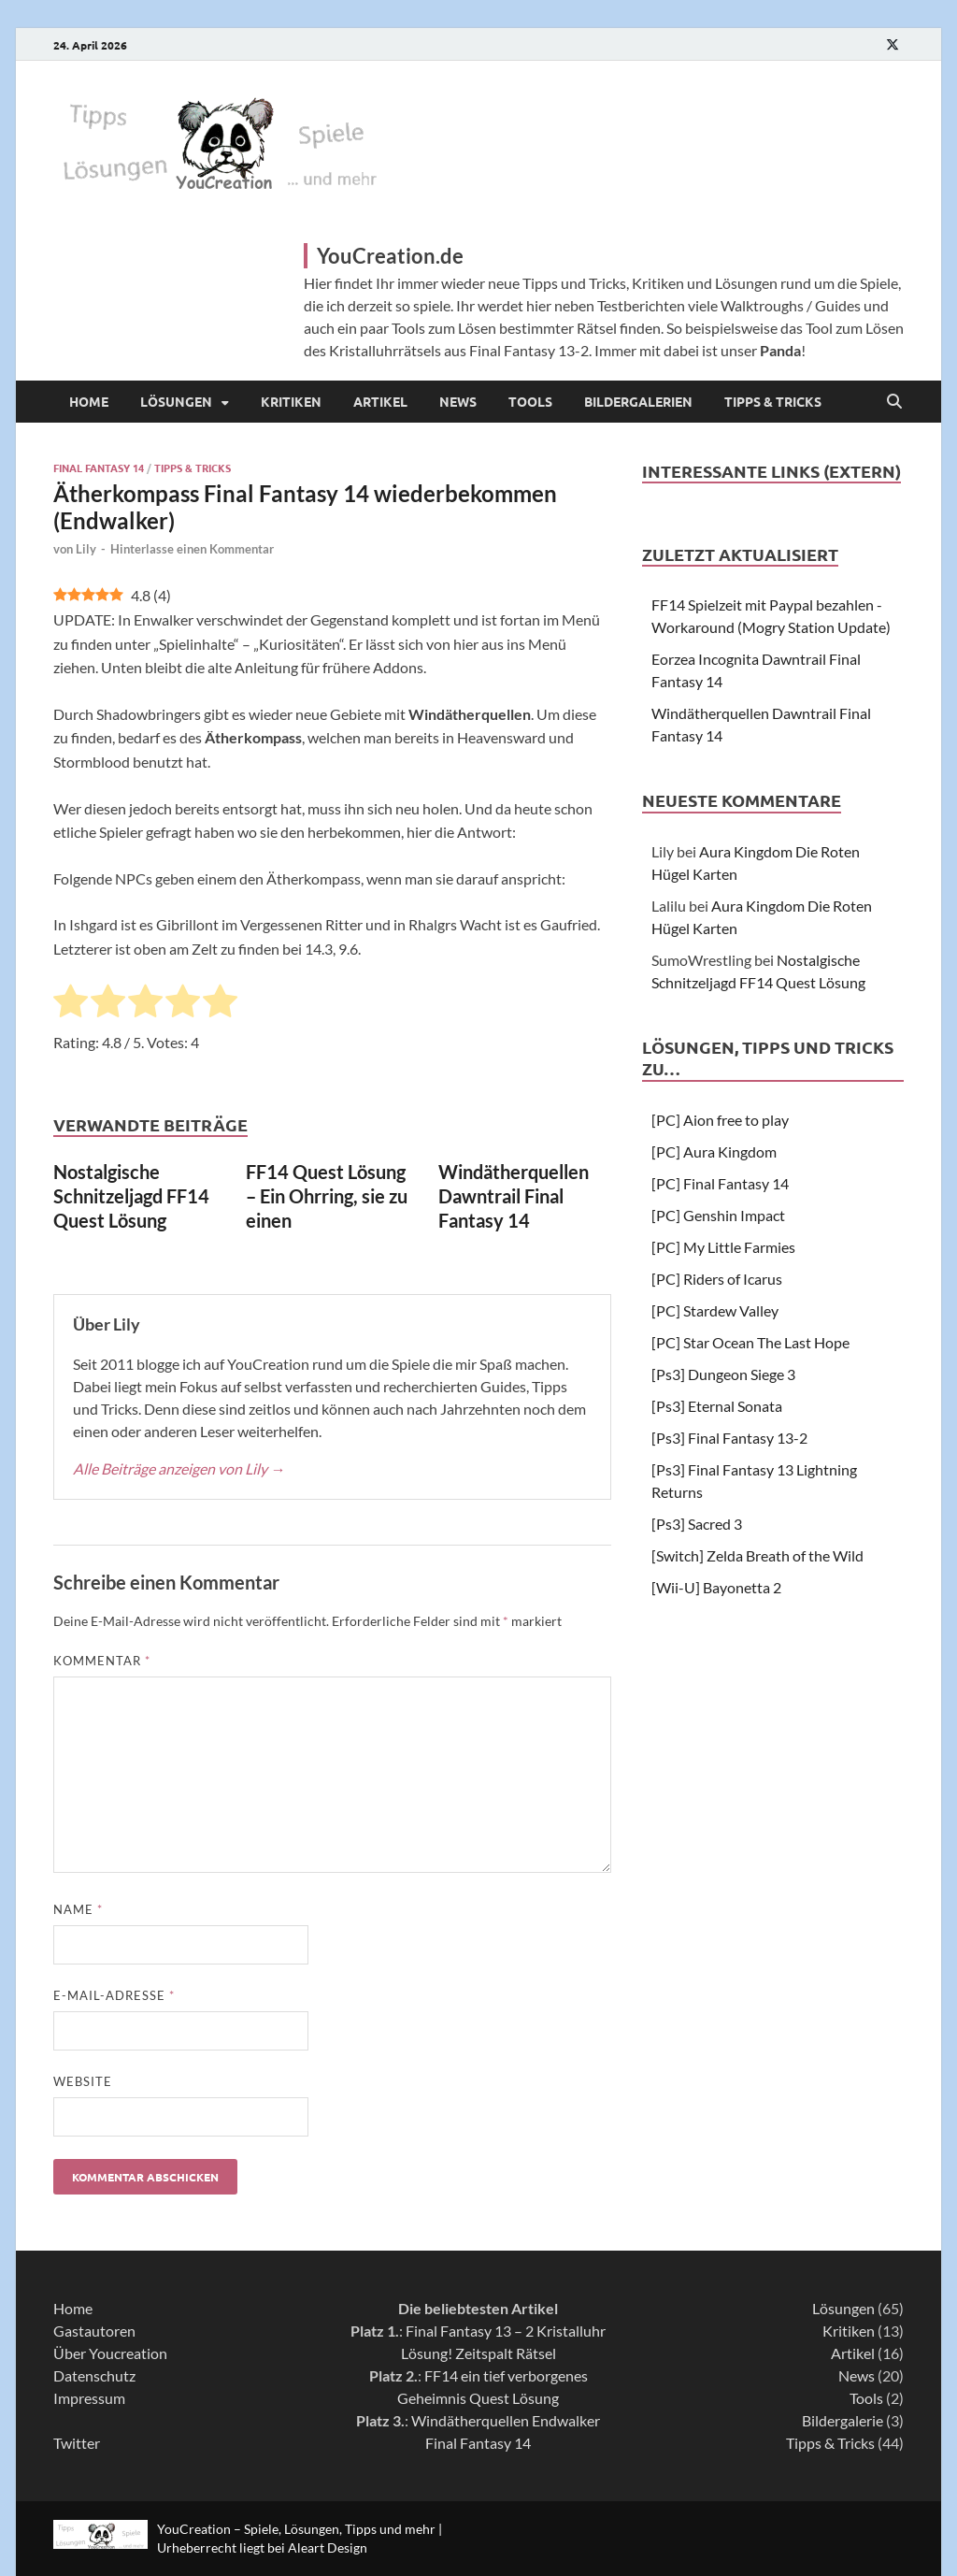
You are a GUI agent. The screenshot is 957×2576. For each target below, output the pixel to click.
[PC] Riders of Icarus (716, 1279)
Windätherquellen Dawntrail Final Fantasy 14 (513, 1195)
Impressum (89, 2398)
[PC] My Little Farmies (723, 1247)
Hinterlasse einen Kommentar (192, 548)
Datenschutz (94, 2375)
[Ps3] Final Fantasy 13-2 (729, 1437)
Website (82, 2081)
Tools (530, 401)
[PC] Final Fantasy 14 (720, 1183)
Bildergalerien (638, 401)
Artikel (380, 401)
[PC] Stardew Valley (714, 1310)
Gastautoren (94, 2330)
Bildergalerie (842, 2420)
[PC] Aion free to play (720, 1120)
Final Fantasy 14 (98, 467)
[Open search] (894, 402)
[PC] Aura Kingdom (714, 1151)
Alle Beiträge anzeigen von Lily (179, 1468)
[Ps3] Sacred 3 (696, 1524)
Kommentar (101, 1660)
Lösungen (176, 401)
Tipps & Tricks (772, 401)
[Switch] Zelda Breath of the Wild (757, 1555)
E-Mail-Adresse (114, 1995)
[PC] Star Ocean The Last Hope (750, 1342)
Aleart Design (327, 2547)
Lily (86, 548)
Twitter (76, 2443)
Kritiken (291, 401)
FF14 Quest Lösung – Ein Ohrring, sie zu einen (326, 1195)
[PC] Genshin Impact (718, 1215)
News (458, 401)
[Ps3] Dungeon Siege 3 (723, 1374)
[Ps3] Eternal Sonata (716, 1406)
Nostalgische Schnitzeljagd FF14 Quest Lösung (131, 1195)
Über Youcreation (110, 2353)
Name (78, 1909)
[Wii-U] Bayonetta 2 (716, 1587)
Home (88, 401)
